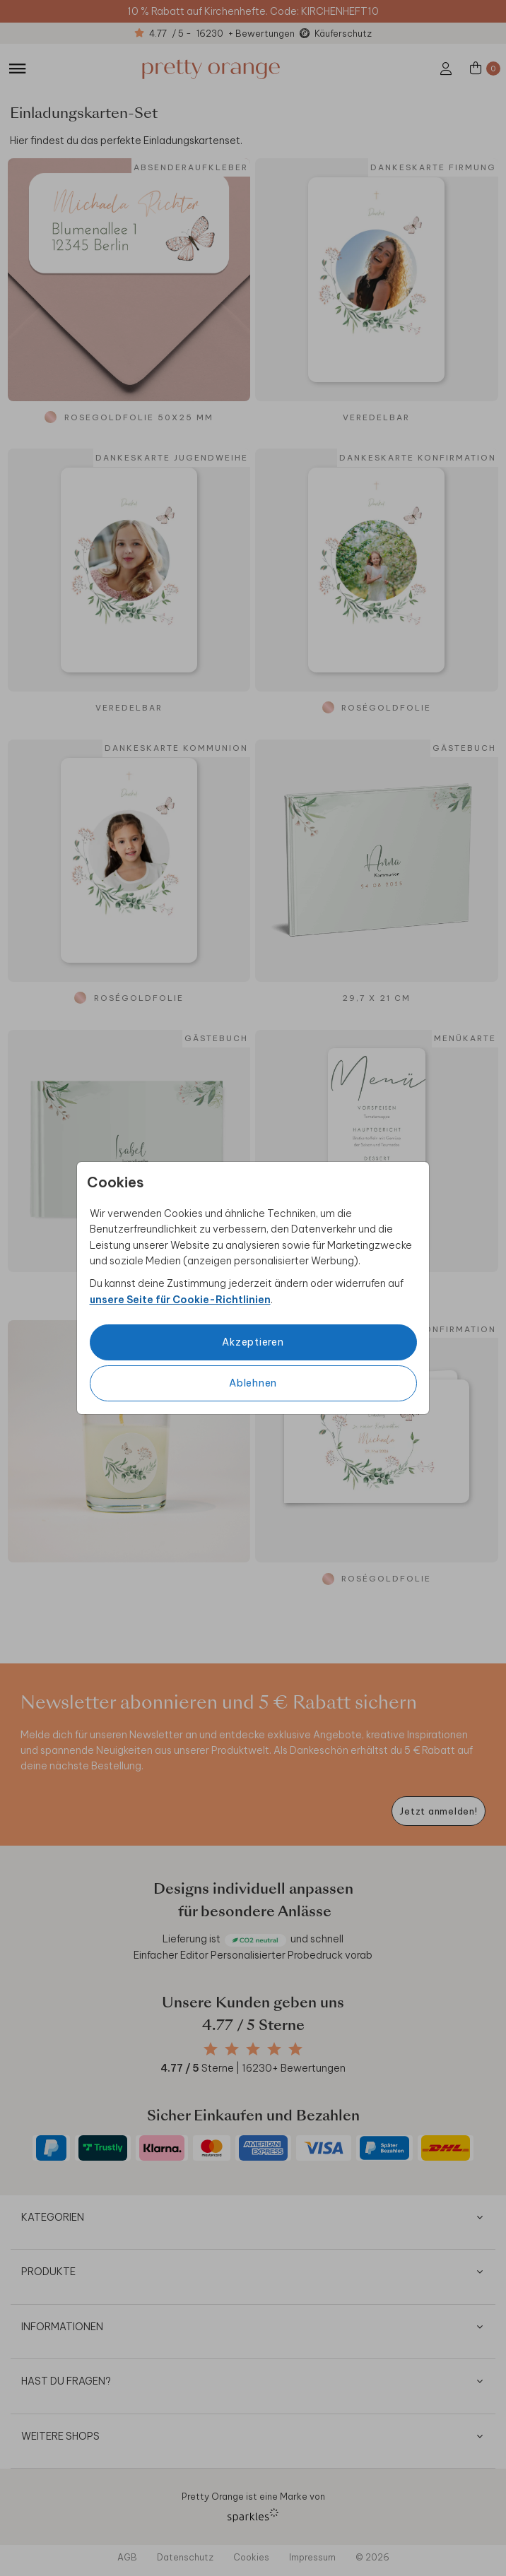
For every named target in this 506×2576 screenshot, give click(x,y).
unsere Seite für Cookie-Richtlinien (180, 1299)
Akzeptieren (252, 1342)
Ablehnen (253, 1383)
